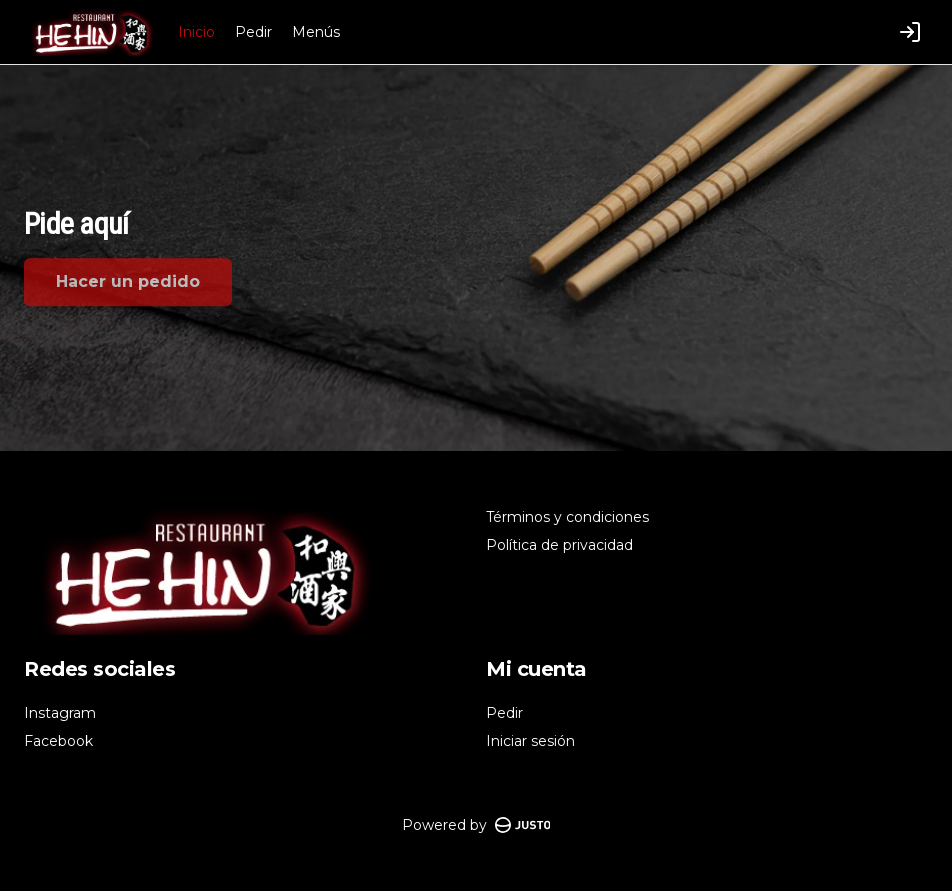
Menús (316, 32)
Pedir (253, 32)
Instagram (60, 713)
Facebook (58, 741)
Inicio (196, 32)
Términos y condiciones (567, 517)
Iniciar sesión (530, 741)
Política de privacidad (559, 545)
